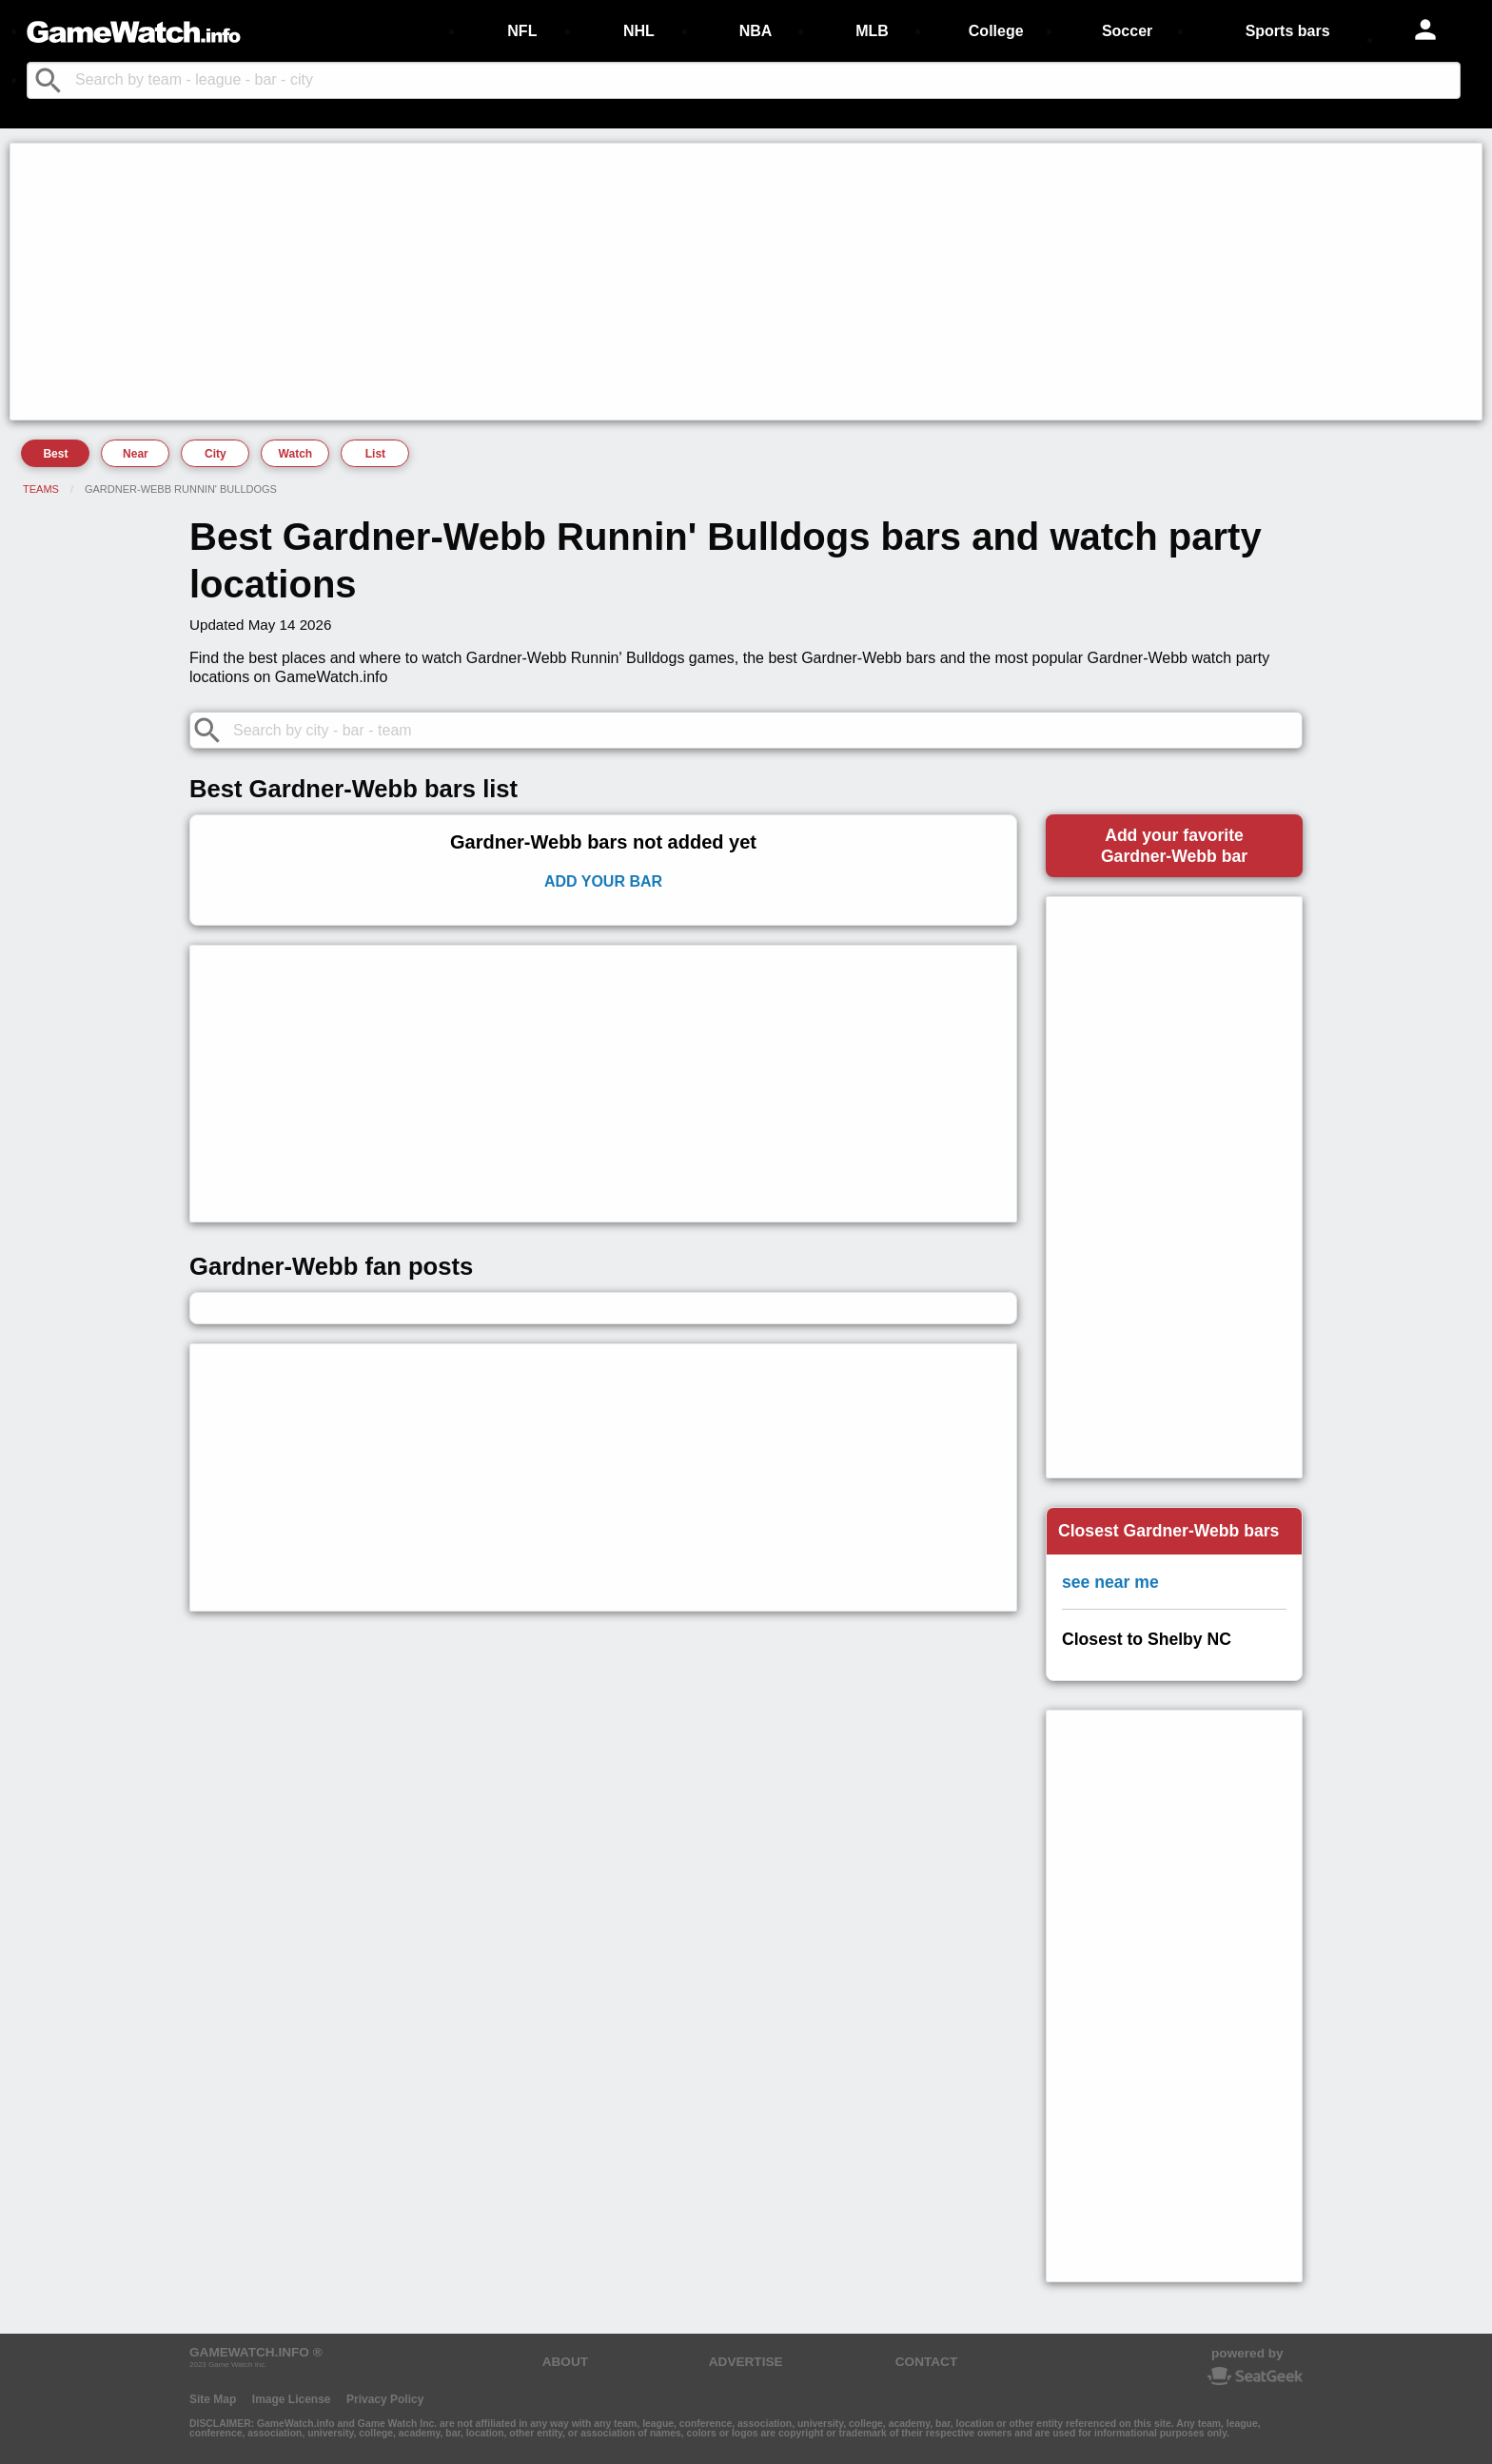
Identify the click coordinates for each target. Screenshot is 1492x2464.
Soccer (1127, 31)
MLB (872, 31)
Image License (291, 2399)
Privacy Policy (384, 2399)
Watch (296, 453)
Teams (41, 489)
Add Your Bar (603, 881)
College (996, 31)
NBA (756, 31)
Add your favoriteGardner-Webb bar (1174, 846)
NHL (639, 31)
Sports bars (1288, 31)
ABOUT (565, 2362)
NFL (522, 31)
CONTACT (926, 2362)
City (215, 453)
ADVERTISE (746, 2362)
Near (135, 453)
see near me (1110, 1582)
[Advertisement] (586, 281)
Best (55, 453)
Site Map (212, 2399)
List (375, 453)
